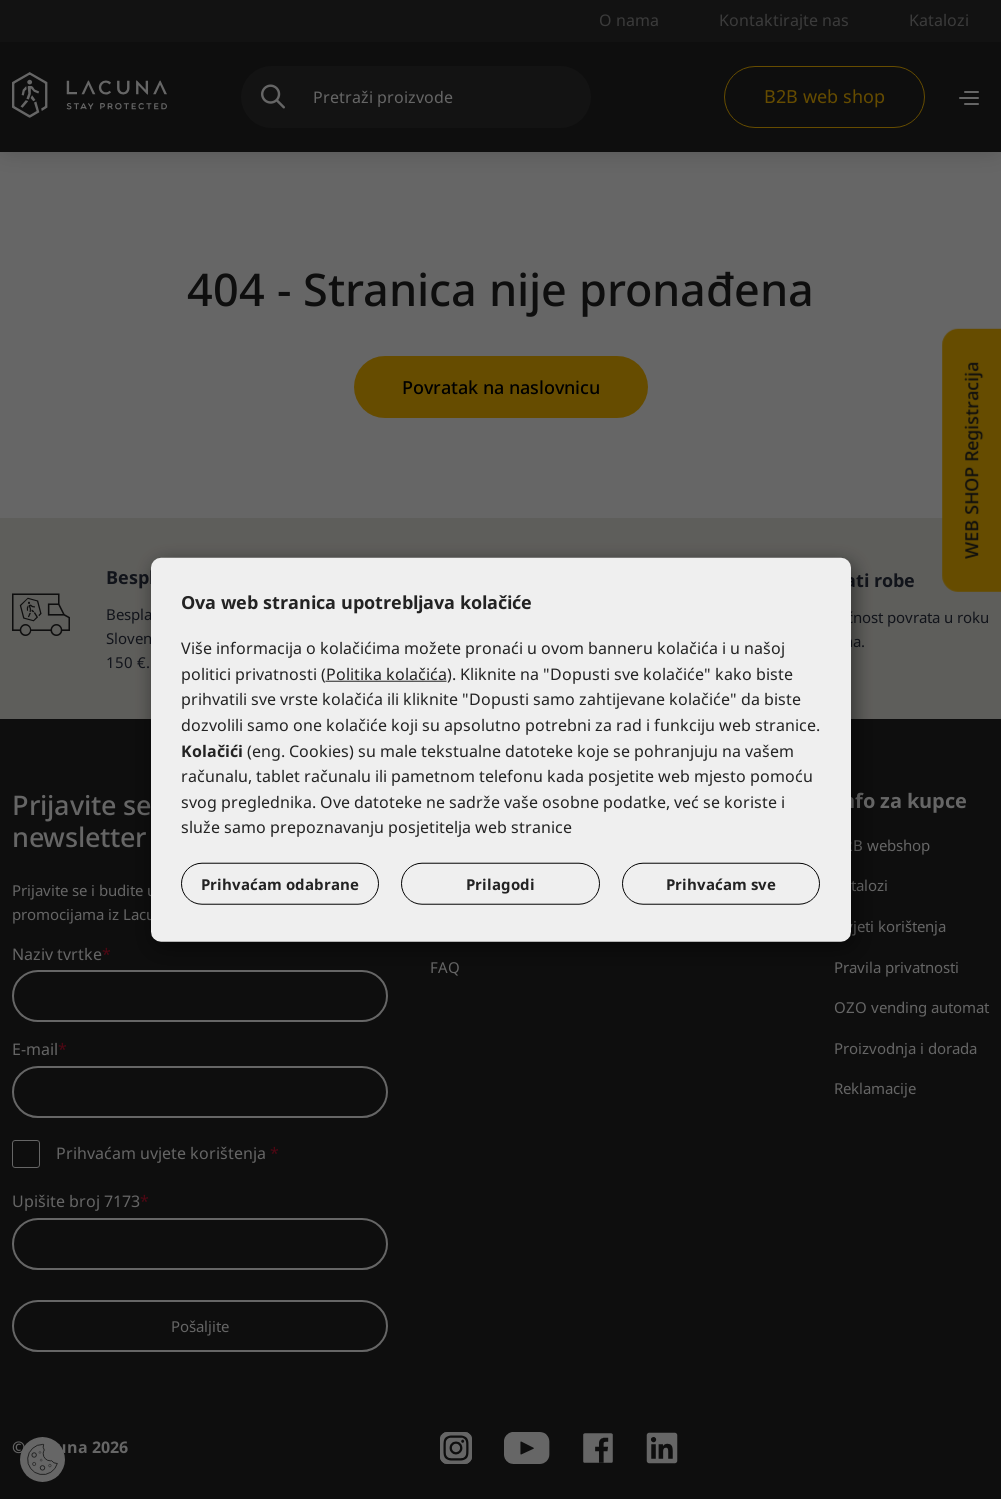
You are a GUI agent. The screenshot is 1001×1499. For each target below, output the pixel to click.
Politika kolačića (386, 674)
